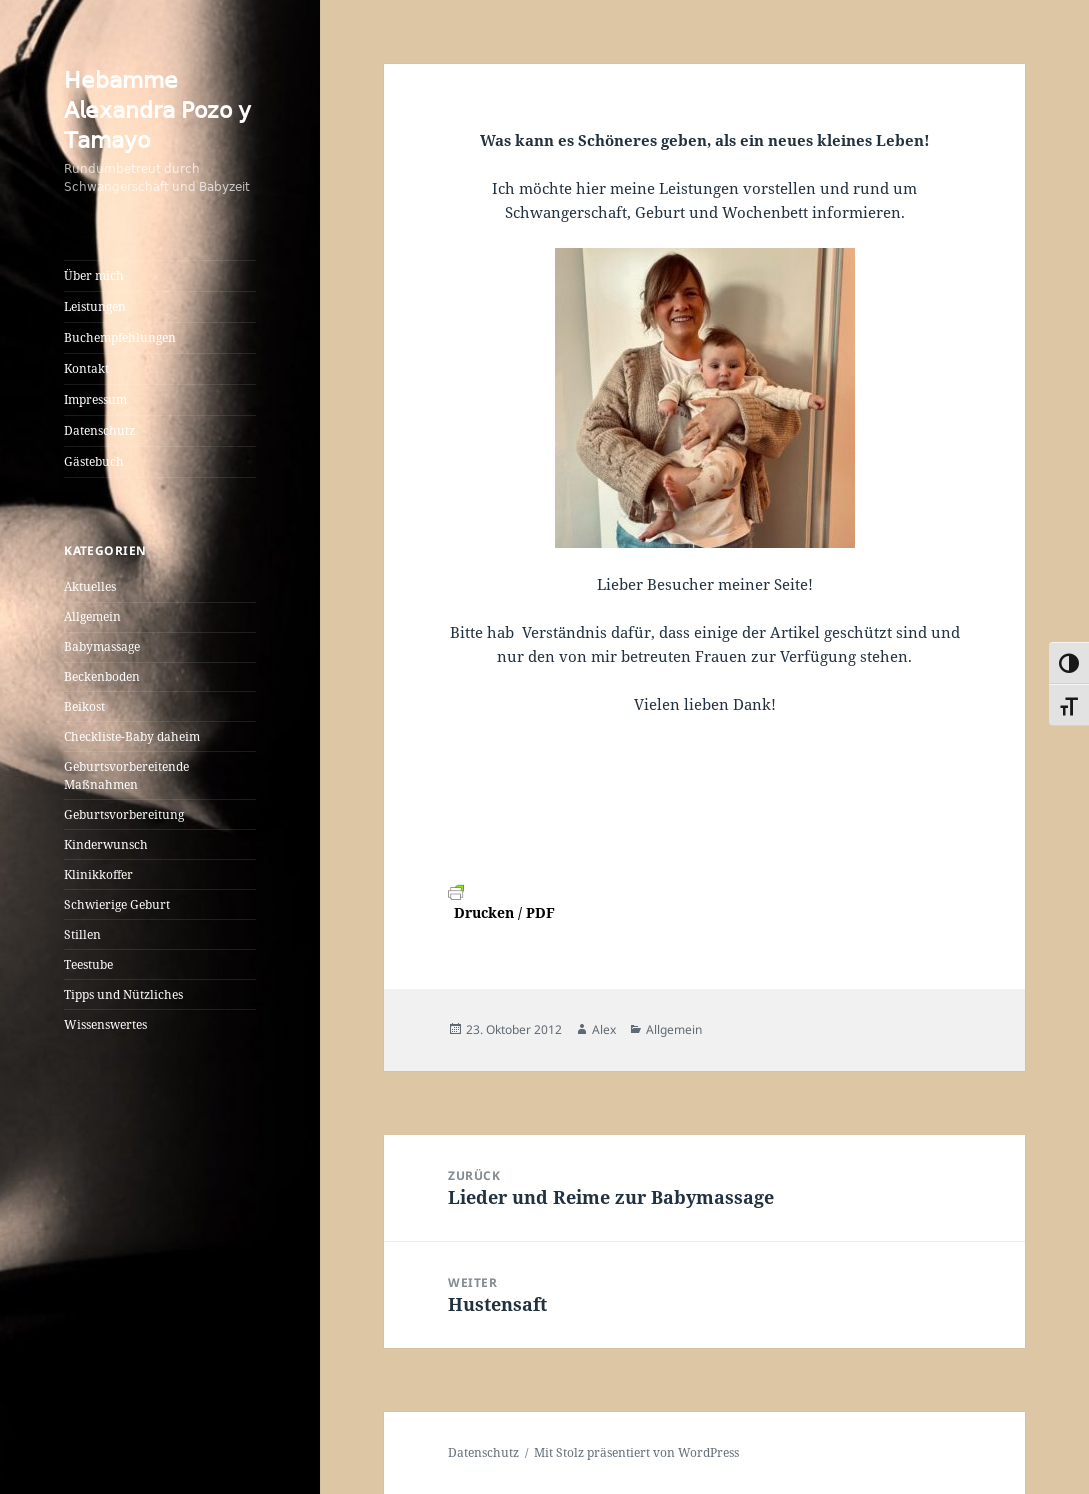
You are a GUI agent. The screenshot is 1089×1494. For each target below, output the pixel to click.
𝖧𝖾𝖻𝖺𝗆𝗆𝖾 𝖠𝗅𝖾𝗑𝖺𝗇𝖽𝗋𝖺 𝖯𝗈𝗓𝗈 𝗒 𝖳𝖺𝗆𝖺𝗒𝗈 (157, 109)
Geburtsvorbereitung (124, 814)
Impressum (95, 399)
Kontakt (86, 368)
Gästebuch (94, 461)
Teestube (88, 964)
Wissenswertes (105, 1024)
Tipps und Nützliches (123, 994)
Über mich (94, 275)
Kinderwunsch (106, 844)
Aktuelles (90, 586)
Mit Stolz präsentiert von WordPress (636, 1452)
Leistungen (95, 306)
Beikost (84, 706)
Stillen (82, 934)
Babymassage (102, 646)
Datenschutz (99, 430)
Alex (604, 1029)
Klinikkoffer (98, 874)
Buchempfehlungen (120, 337)
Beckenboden (102, 676)
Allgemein (92, 616)
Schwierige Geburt (117, 904)
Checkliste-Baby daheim (132, 736)
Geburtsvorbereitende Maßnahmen (126, 775)
